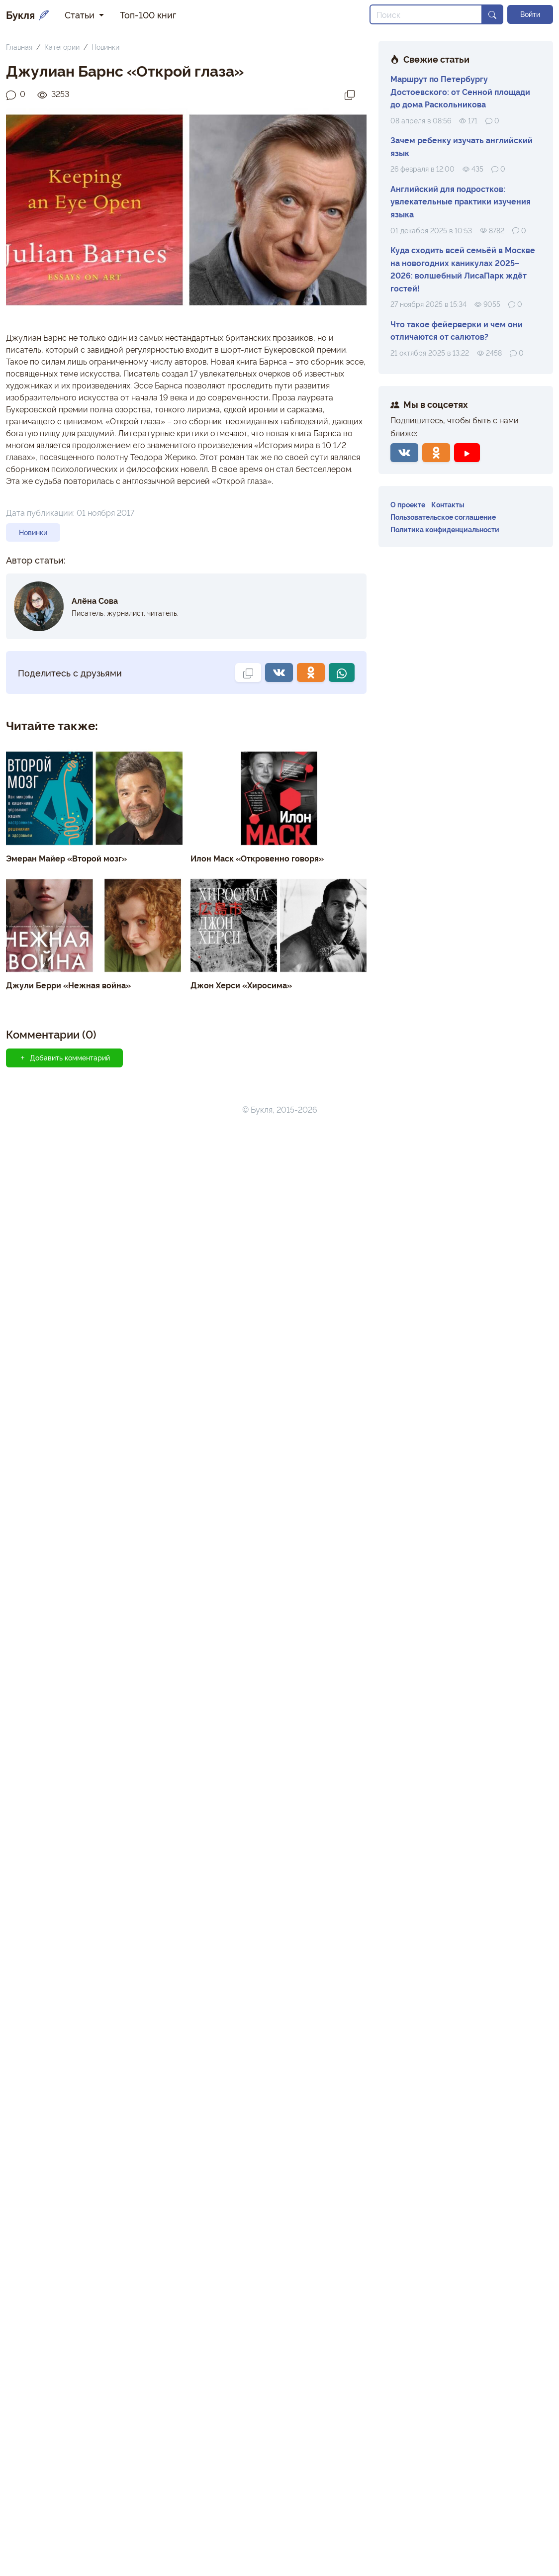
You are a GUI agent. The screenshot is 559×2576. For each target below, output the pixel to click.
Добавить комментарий (64, 1057)
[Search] (426, 14)
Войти (530, 14)
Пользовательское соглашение (443, 516)
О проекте (407, 504)
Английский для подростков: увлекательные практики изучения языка (460, 201)
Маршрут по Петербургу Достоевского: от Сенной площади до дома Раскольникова (460, 91)
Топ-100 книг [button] (148, 14)
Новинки (105, 46)
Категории (62, 46)
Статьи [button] (81, 14)
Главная (19, 46)
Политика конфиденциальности (444, 529)
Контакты (448, 504)
